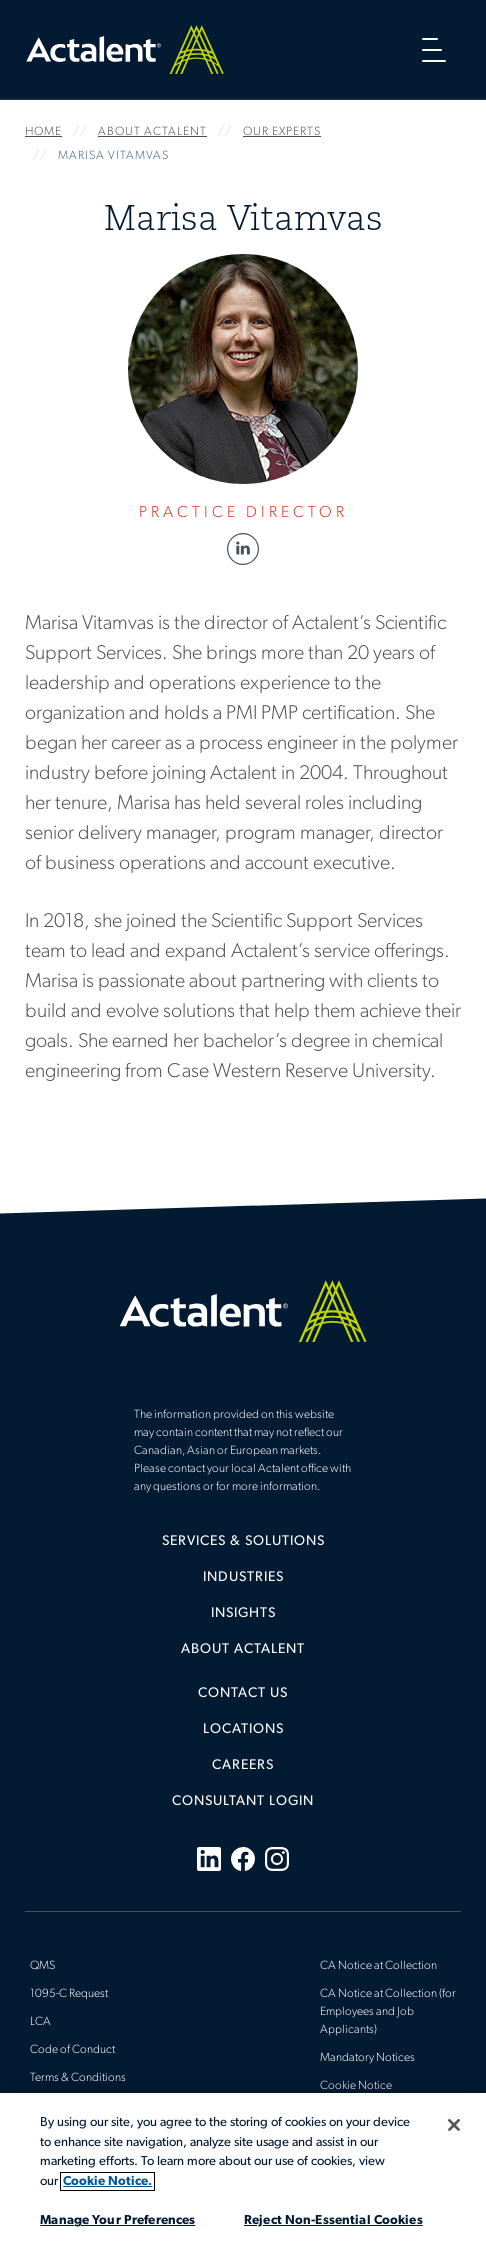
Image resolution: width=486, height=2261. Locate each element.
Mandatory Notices (367, 2058)
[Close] (454, 2125)
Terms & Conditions (78, 2078)
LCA (40, 2022)
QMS (42, 1966)
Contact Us (243, 1693)
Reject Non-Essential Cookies (333, 2220)
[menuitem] (243, 1549)
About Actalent (243, 1649)
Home (125, 49)
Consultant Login (243, 1801)
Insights (243, 1613)
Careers (243, 1765)
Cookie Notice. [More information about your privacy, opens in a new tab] (107, 2181)
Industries (243, 1577)
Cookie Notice (356, 2086)
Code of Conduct (72, 2050)
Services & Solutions (243, 1541)
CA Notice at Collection (378, 1966)
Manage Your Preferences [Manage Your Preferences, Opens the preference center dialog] (117, 2220)
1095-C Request (69, 1994)
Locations (243, 1729)
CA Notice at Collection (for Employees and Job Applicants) (388, 2012)
